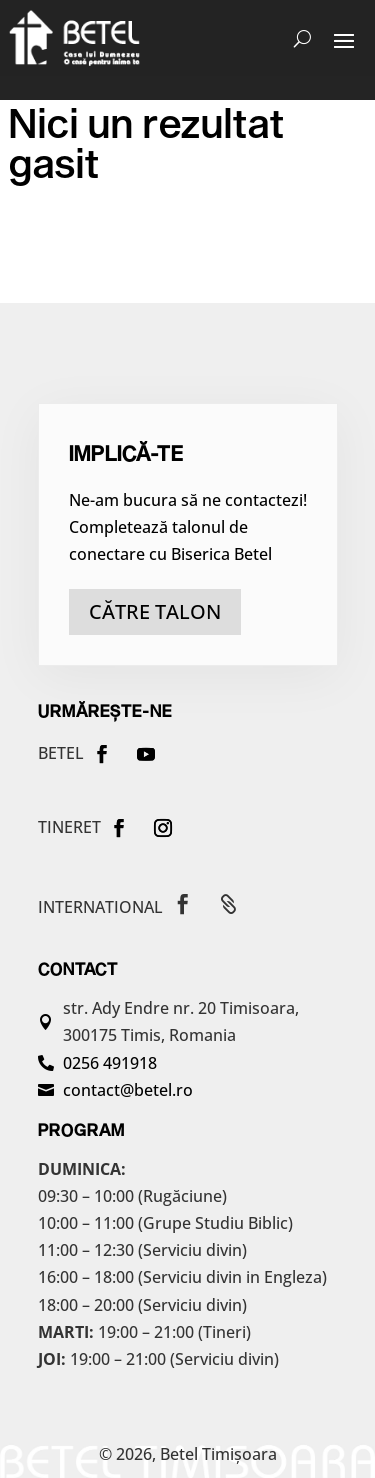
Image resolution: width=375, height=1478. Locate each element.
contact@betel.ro (128, 1090)
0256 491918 (110, 1063)
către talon (155, 611)
